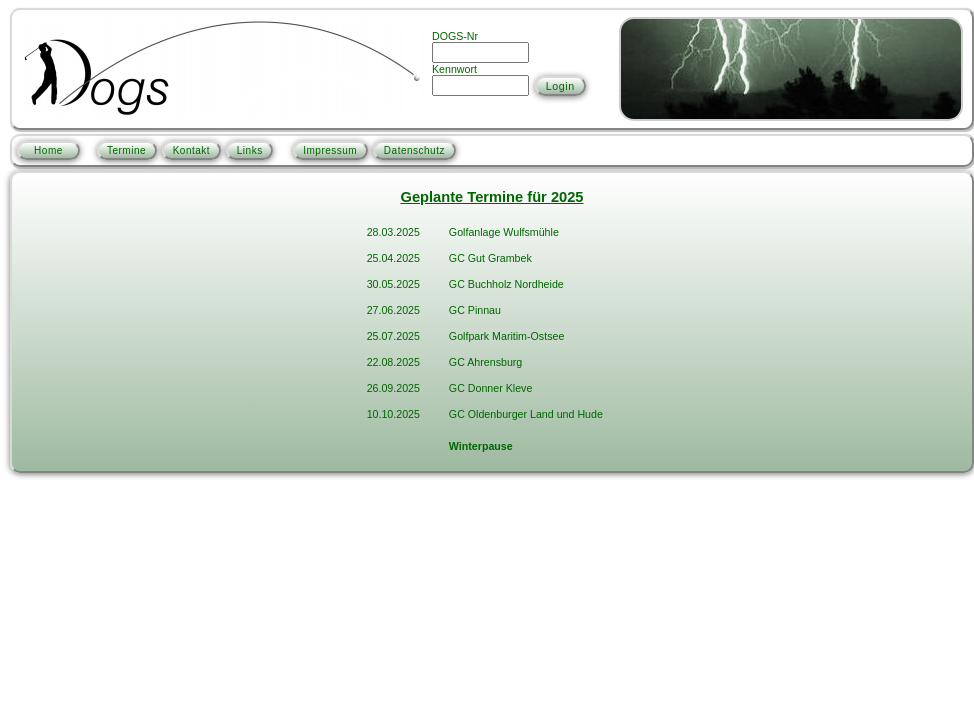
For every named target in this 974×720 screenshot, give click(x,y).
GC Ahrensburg (485, 362)
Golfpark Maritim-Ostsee (506, 336)
